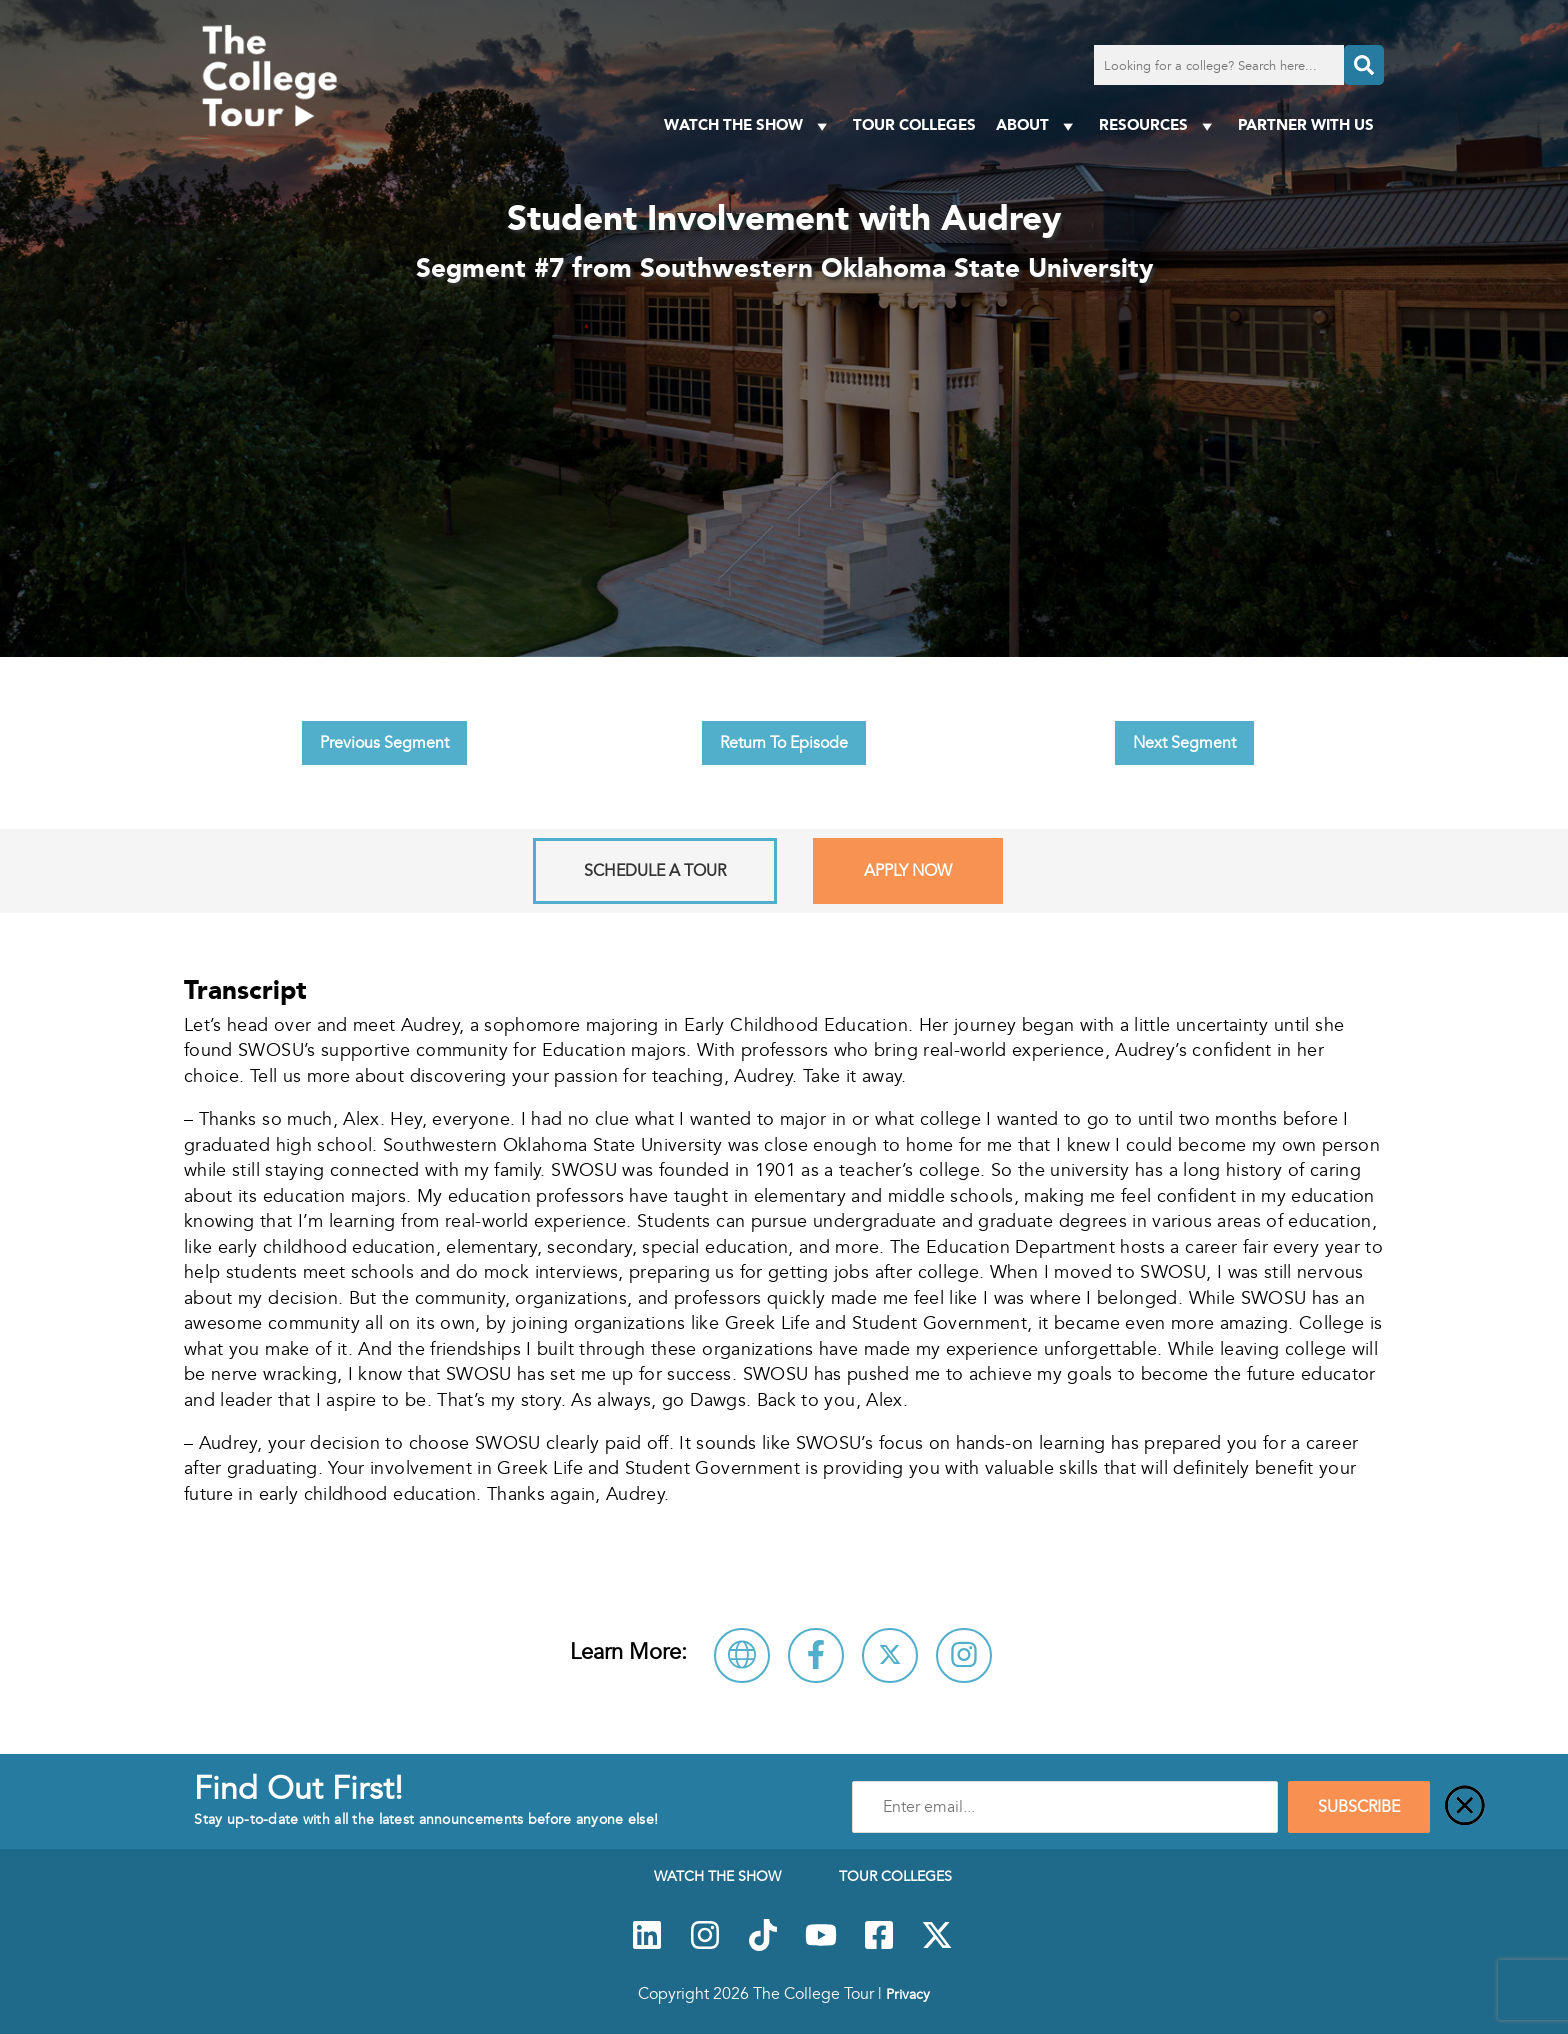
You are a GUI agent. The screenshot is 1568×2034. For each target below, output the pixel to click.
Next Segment (1184, 743)
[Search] (1364, 65)
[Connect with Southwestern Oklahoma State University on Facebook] (816, 1655)
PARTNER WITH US (1306, 124)
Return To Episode (784, 743)
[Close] (1465, 1807)
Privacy (908, 1994)
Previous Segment (384, 743)
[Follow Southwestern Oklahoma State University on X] (890, 1655)
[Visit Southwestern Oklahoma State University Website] (742, 1655)
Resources (1158, 125)
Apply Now (908, 871)
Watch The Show (748, 125)
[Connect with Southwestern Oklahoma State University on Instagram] (964, 1655)
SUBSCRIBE (1359, 1807)
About (1037, 125)
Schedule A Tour (655, 871)
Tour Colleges (914, 124)
